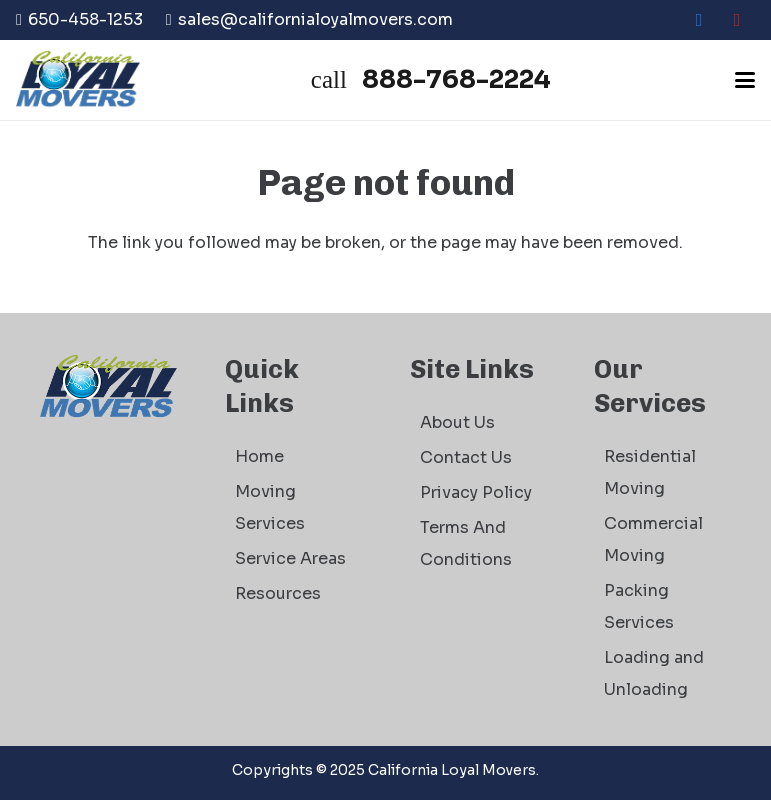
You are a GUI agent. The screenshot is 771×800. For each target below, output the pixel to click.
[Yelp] (737, 20)
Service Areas (290, 558)
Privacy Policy (476, 492)
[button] (745, 80)
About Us (457, 422)
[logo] (78, 80)
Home (259, 456)
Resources (278, 593)
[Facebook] (699, 20)
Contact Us (466, 457)
